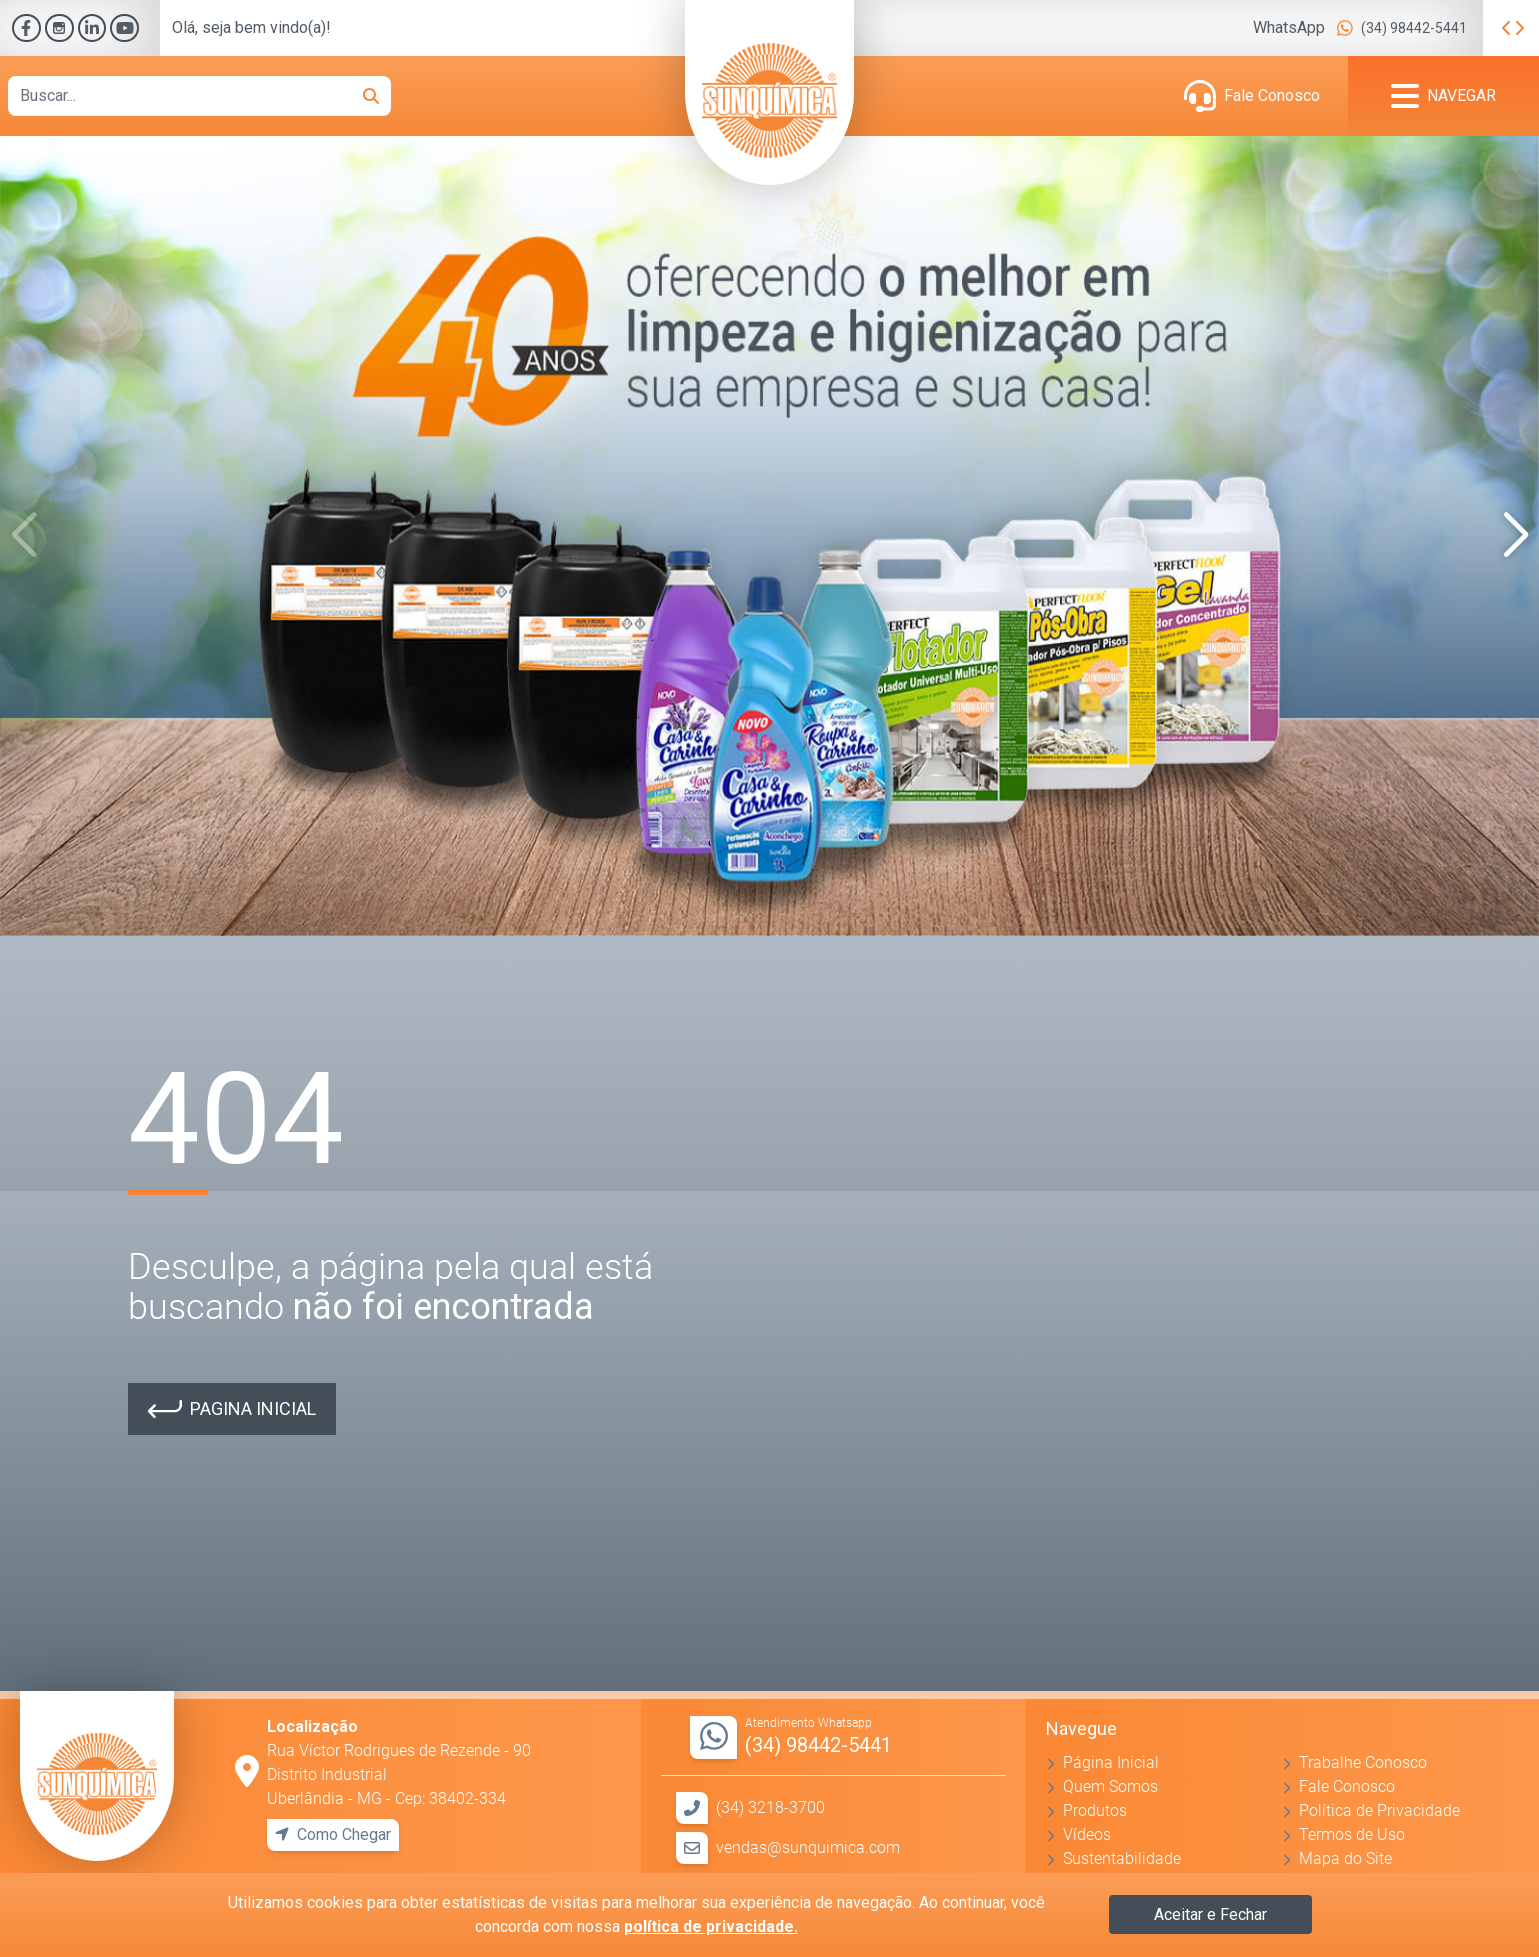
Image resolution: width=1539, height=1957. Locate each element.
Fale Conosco (1272, 95)
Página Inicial (1111, 1762)
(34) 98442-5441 (1414, 28)
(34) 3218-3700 (770, 1807)
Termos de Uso (1352, 1834)
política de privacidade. (711, 1926)
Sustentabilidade (1122, 1858)
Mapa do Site (1345, 1858)
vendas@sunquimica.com (808, 1847)
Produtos (1095, 1810)
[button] (1515, 536)
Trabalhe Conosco (1363, 1762)
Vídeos (1087, 1834)
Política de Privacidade (1379, 1810)
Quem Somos (1110, 1786)
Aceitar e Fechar (1210, 1914)
